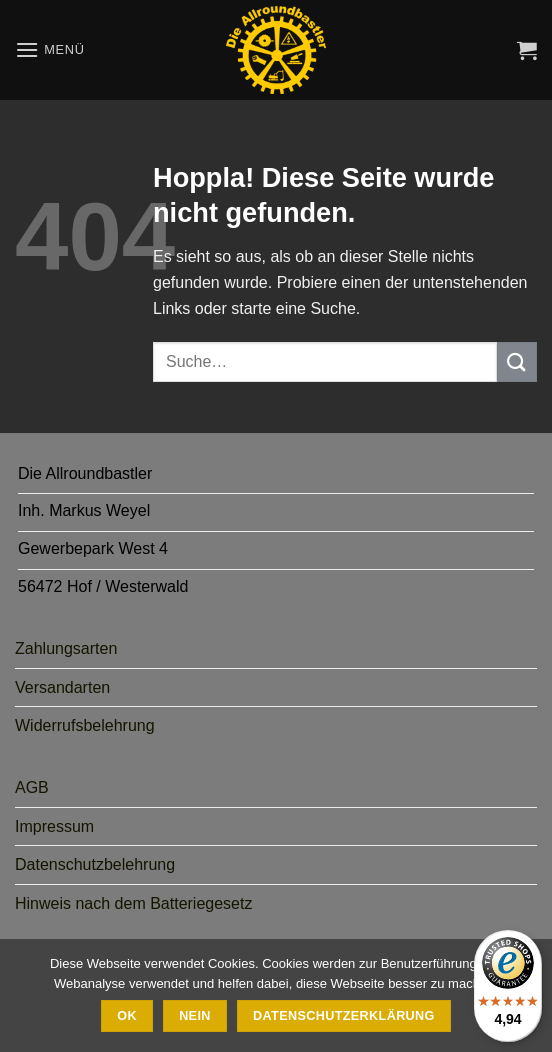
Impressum (54, 826)
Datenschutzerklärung (344, 1016)
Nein (195, 1016)
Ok (127, 1016)
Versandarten (62, 687)
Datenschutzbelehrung (95, 864)
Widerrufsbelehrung (85, 725)
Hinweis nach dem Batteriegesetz (133, 903)
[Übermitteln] (517, 361)
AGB (32, 787)
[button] (50, 49)
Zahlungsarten (66, 648)
